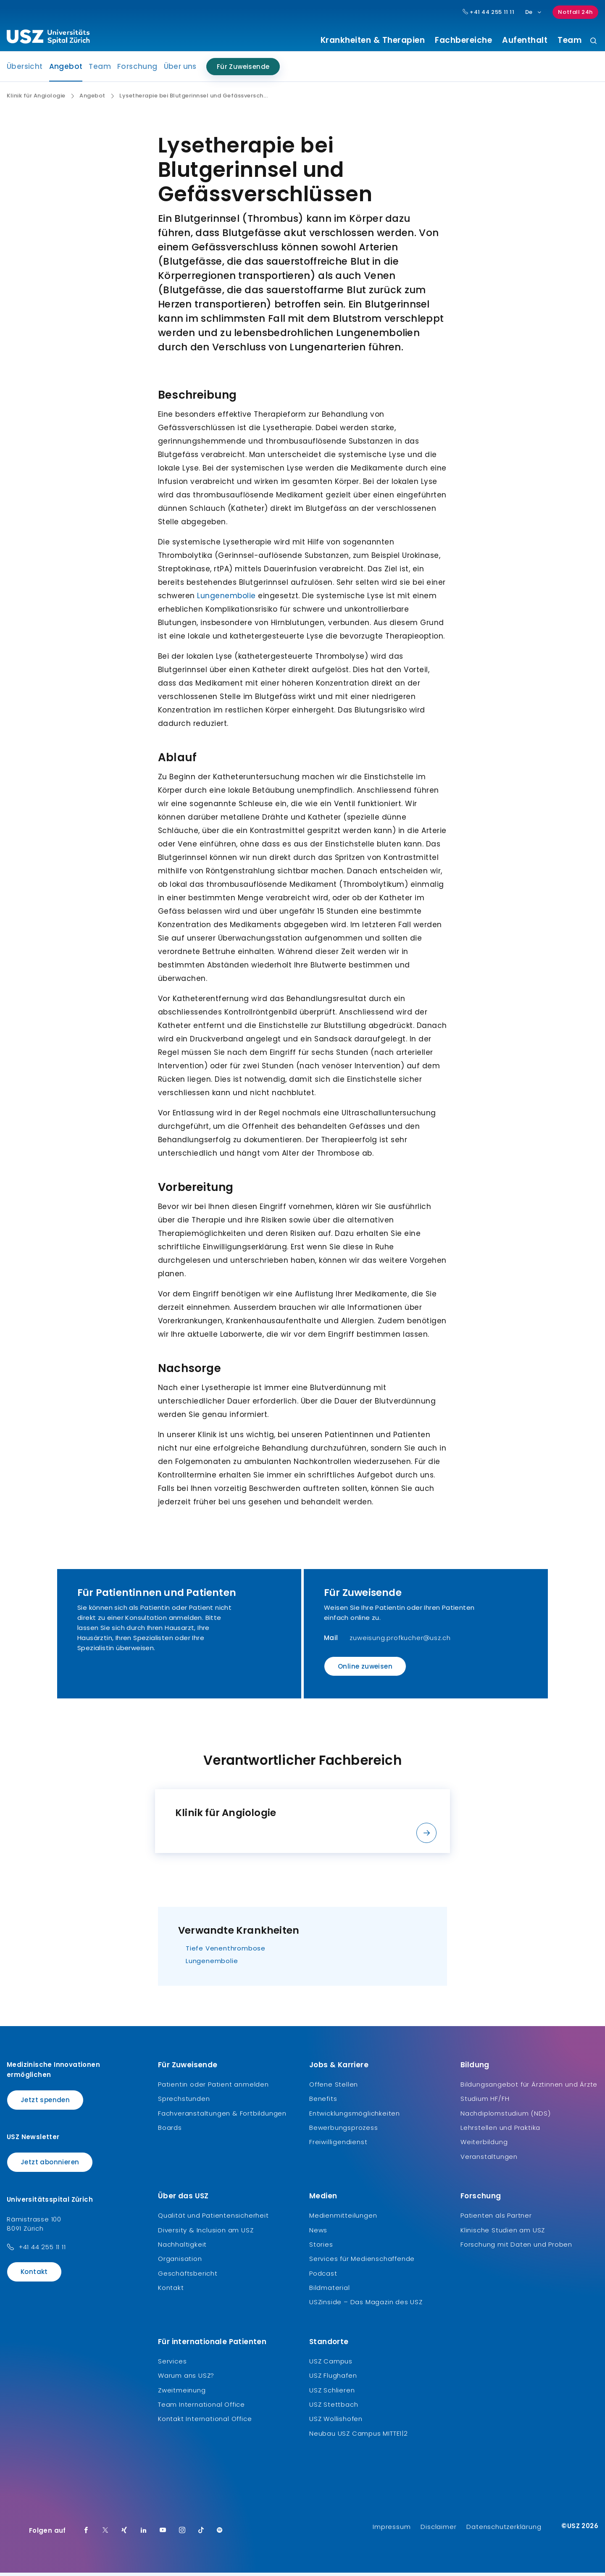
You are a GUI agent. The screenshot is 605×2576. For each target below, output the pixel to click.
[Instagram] (182, 2534)
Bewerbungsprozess (343, 2131)
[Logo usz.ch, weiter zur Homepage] (48, 38)
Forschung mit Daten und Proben (516, 2247)
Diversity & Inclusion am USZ (205, 2233)
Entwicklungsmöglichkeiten (354, 2116)
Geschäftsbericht (188, 2276)
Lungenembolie (226, 599)
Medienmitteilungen (343, 2218)
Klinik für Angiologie (36, 99)
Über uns (180, 70)
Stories (321, 2247)
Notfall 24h (575, 12)
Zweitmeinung (182, 2393)
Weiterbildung (484, 2145)
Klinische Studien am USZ (502, 2233)
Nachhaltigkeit (182, 2247)
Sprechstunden (184, 2102)
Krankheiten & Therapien (373, 40)
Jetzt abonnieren (50, 2165)
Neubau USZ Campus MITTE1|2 (358, 2436)
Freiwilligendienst (338, 2145)
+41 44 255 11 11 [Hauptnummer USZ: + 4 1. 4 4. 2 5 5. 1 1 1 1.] (489, 12)
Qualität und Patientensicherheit (213, 2218)
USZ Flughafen (333, 2378)
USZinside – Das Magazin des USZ (366, 2305)
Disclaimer (438, 2530)
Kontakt (34, 2274)
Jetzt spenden (45, 2102)
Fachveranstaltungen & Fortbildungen (222, 2116)
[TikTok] (201, 2534)
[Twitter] (105, 2534)
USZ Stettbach (333, 2407)
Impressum (391, 2530)
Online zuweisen (365, 1669)
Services (172, 2364)
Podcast (323, 2276)
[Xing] (124, 2534)
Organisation (180, 2262)
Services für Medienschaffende (362, 2262)
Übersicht (25, 70)
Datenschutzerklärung (503, 2530)
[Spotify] (219, 2534)
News (318, 2233)
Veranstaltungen (489, 2159)
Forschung (137, 70)
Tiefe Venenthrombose (226, 1951)
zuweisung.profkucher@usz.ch (400, 1641)
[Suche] (593, 41)
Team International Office (201, 2407)
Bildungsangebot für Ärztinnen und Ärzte (528, 2087)
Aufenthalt (524, 40)
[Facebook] (86, 2534)
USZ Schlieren (332, 2393)
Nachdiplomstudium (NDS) (505, 2116)
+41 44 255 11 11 (42, 2249)
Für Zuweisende (243, 70)
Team (569, 40)
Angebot (66, 72)
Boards (170, 2131)
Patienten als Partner (496, 2218)
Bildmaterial (329, 2291)
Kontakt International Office (205, 2422)
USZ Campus (330, 2364)
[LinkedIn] (143, 2534)
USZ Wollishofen (336, 2422)
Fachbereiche (463, 40)
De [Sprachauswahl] (533, 12)
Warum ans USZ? (186, 2378)
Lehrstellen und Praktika (500, 2131)
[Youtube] (163, 2534)
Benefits (323, 2102)
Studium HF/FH (484, 2102)
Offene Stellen (333, 2087)
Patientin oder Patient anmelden (213, 2087)
